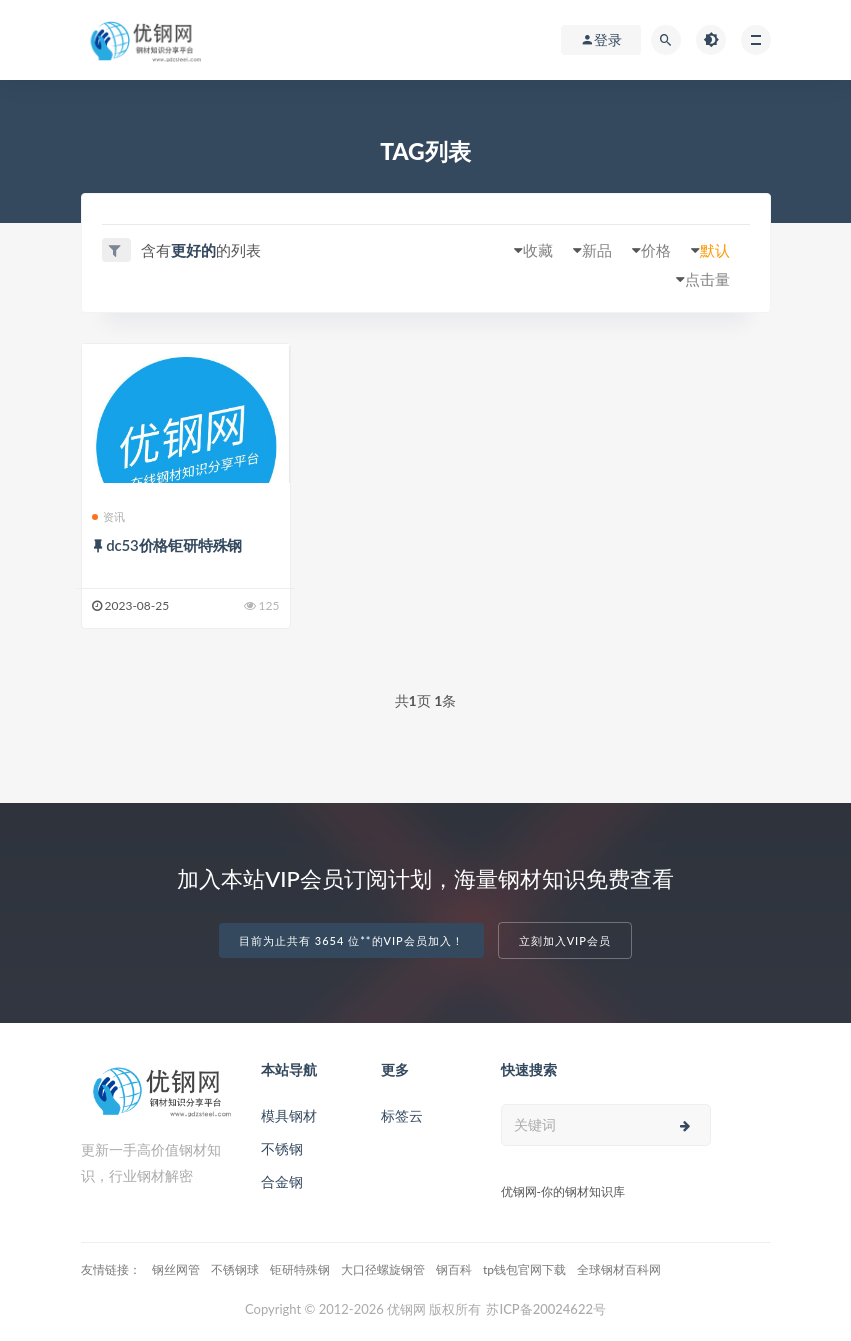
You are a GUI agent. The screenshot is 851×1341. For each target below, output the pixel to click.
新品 (597, 250)
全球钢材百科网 (619, 1269)
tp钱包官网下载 (524, 1269)
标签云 (402, 1115)
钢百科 (454, 1269)
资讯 (108, 516)
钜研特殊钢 (300, 1269)
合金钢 (282, 1181)
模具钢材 (289, 1115)
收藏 (538, 250)
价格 (656, 250)
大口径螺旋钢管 (383, 1269)
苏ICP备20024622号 (546, 1309)
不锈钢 (282, 1148)
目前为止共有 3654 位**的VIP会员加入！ (351, 940)
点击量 (707, 279)
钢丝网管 (176, 1269)
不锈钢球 (235, 1269)
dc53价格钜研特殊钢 (174, 545)
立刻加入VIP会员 (565, 940)
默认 (715, 250)
